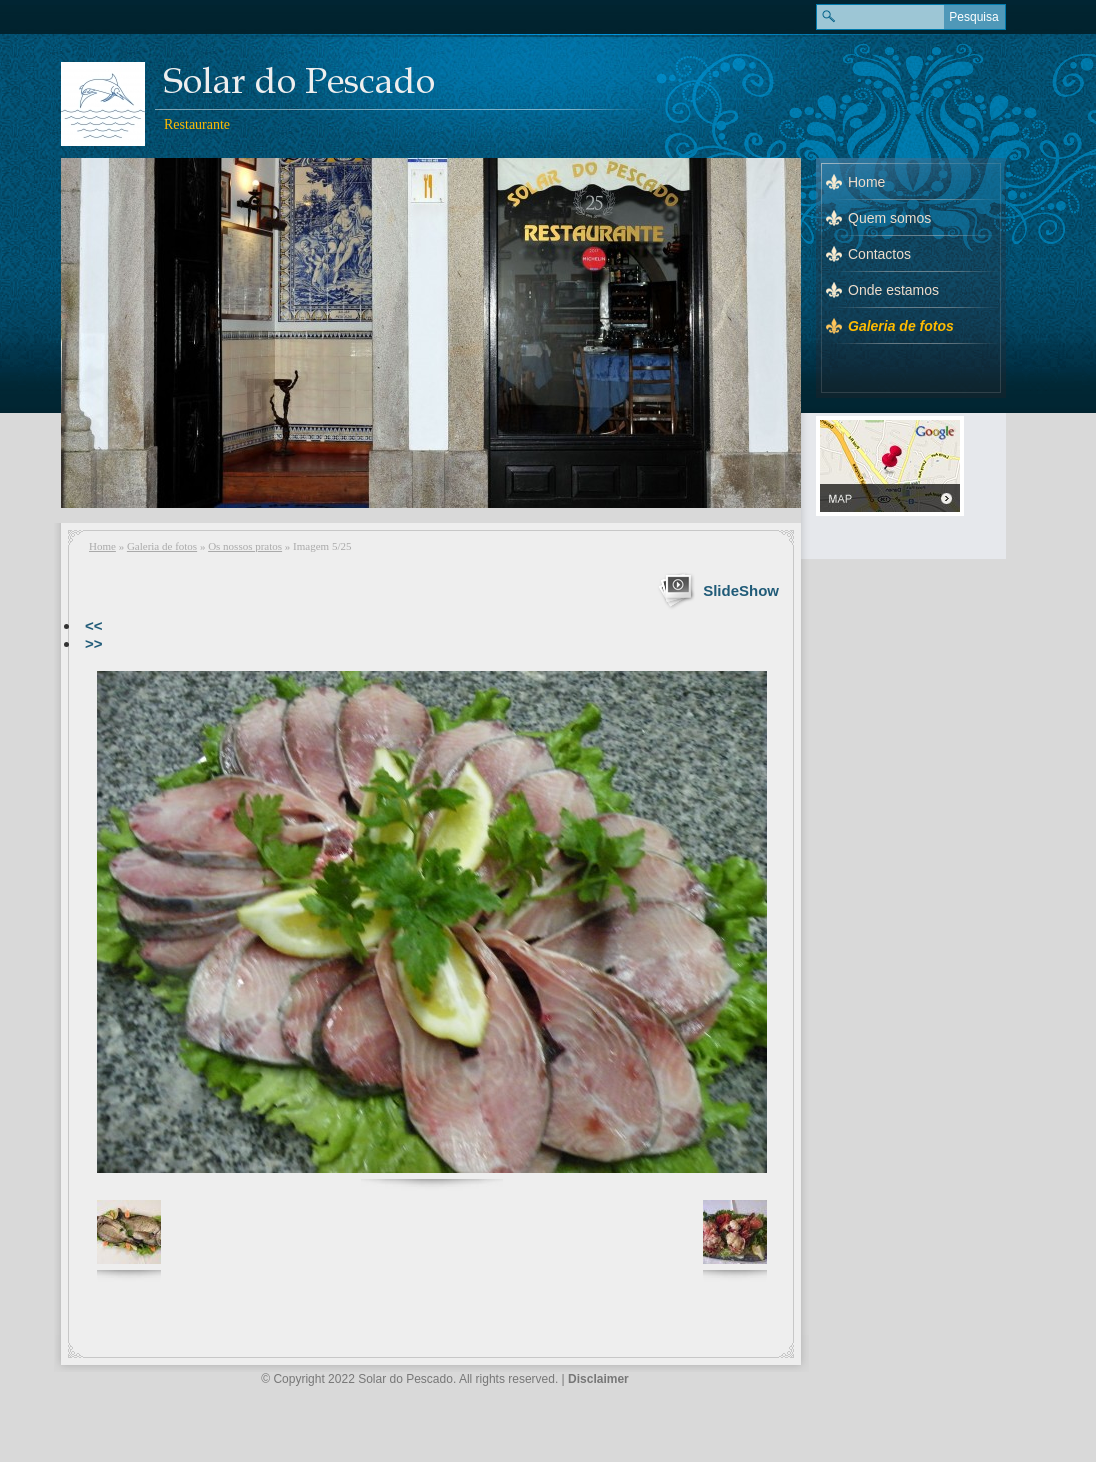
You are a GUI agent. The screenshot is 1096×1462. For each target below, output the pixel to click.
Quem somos (889, 218)
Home (102, 546)
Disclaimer (598, 1379)
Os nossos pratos (245, 546)
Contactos (879, 254)
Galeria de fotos (162, 546)
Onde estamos (893, 290)
